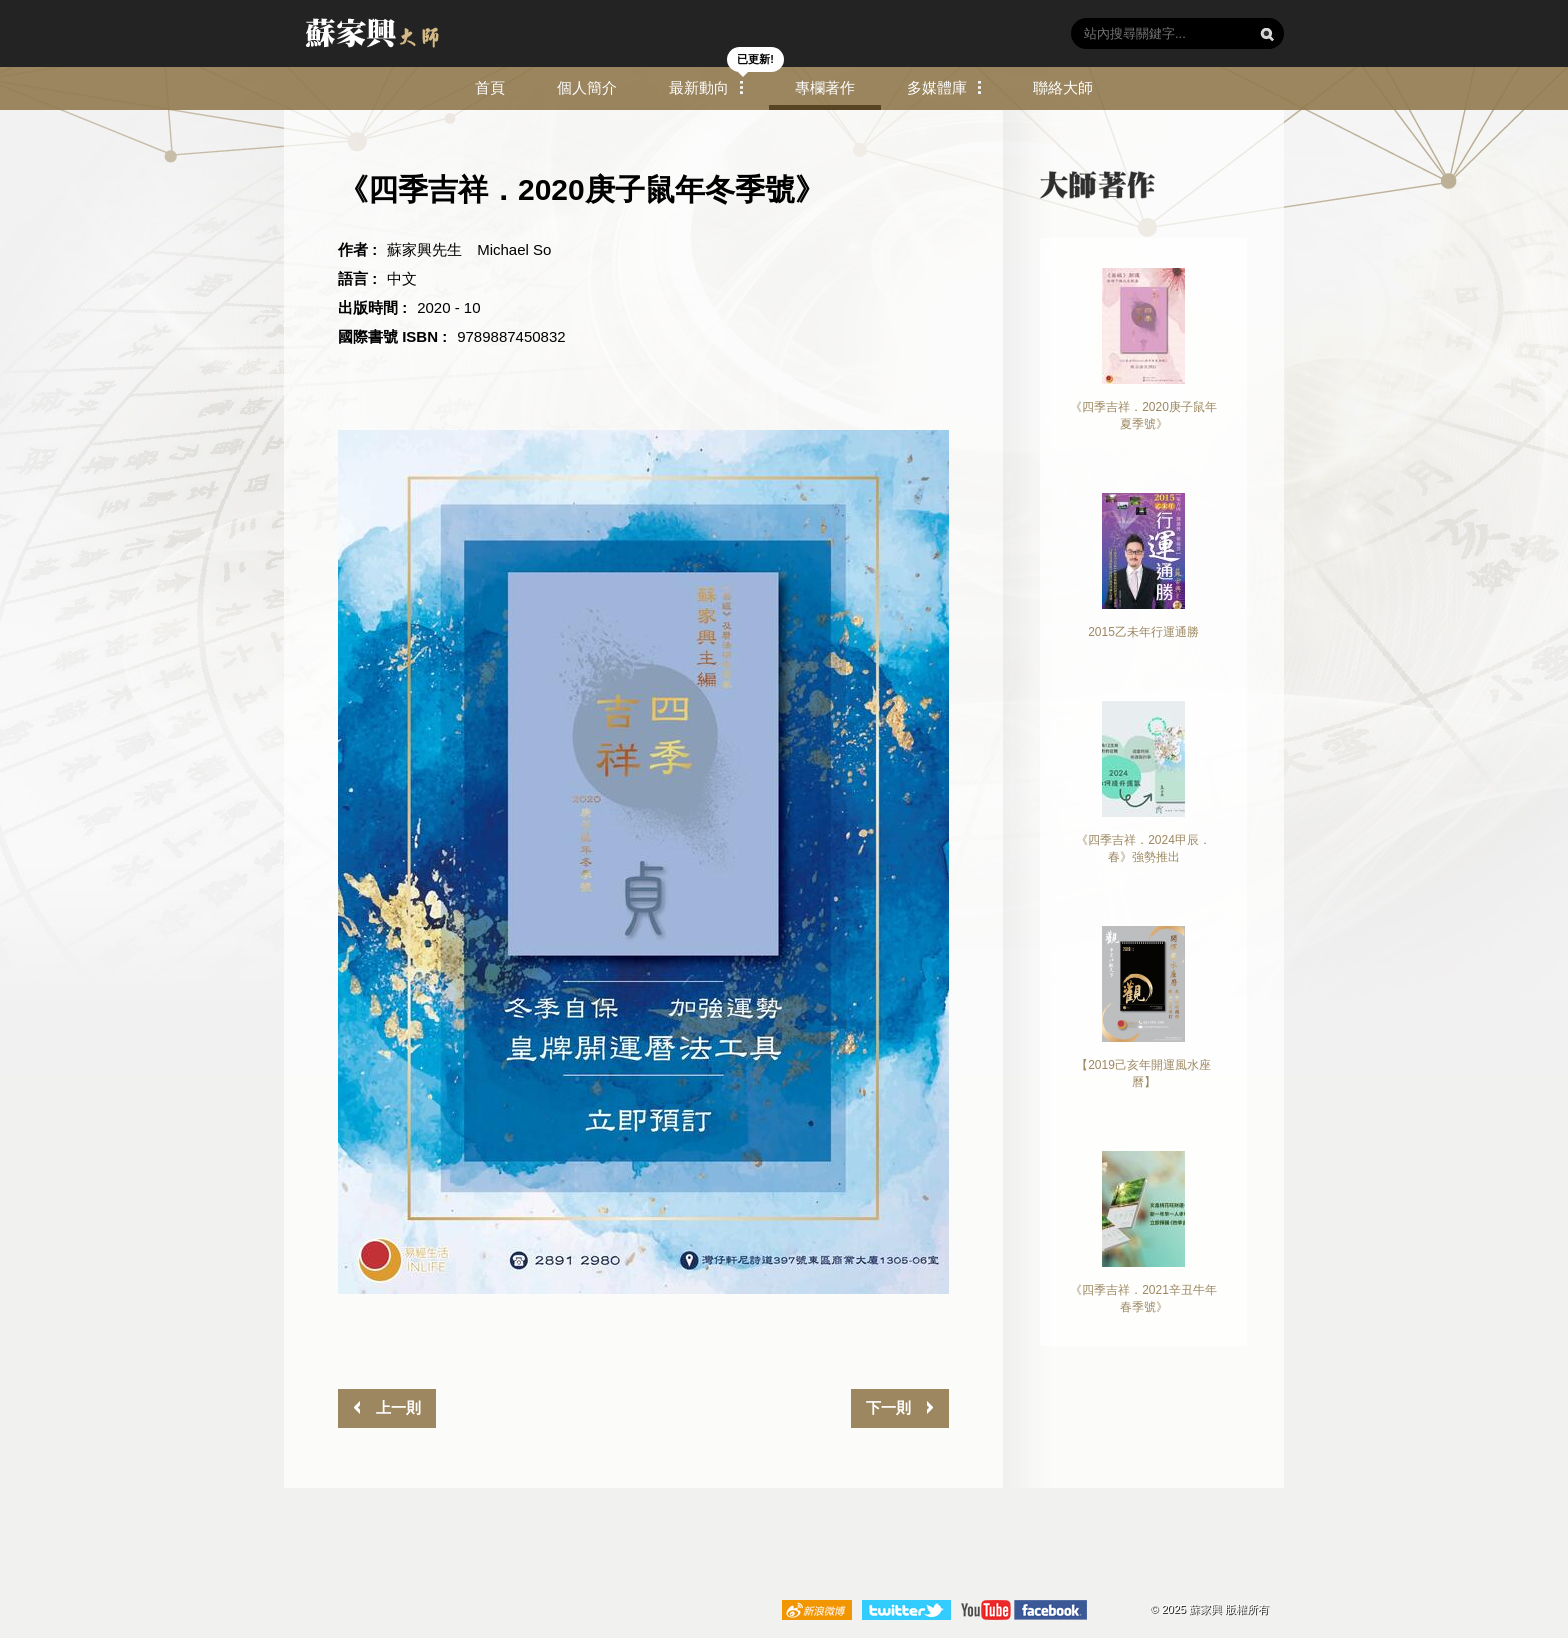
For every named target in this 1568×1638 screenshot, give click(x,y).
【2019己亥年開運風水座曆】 (1143, 1007)
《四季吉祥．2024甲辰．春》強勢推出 (1143, 782)
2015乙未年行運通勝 (1143, 566)
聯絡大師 (1063, 87)
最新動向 (699, 87)
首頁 (490, 87)
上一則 (395, 1407)
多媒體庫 (937, 87)
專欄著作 (825, 87)
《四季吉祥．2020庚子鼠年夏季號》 (1143, 349)
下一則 (890, 1407)
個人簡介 (587, 87)
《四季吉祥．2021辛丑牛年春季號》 (1143, 1232)
